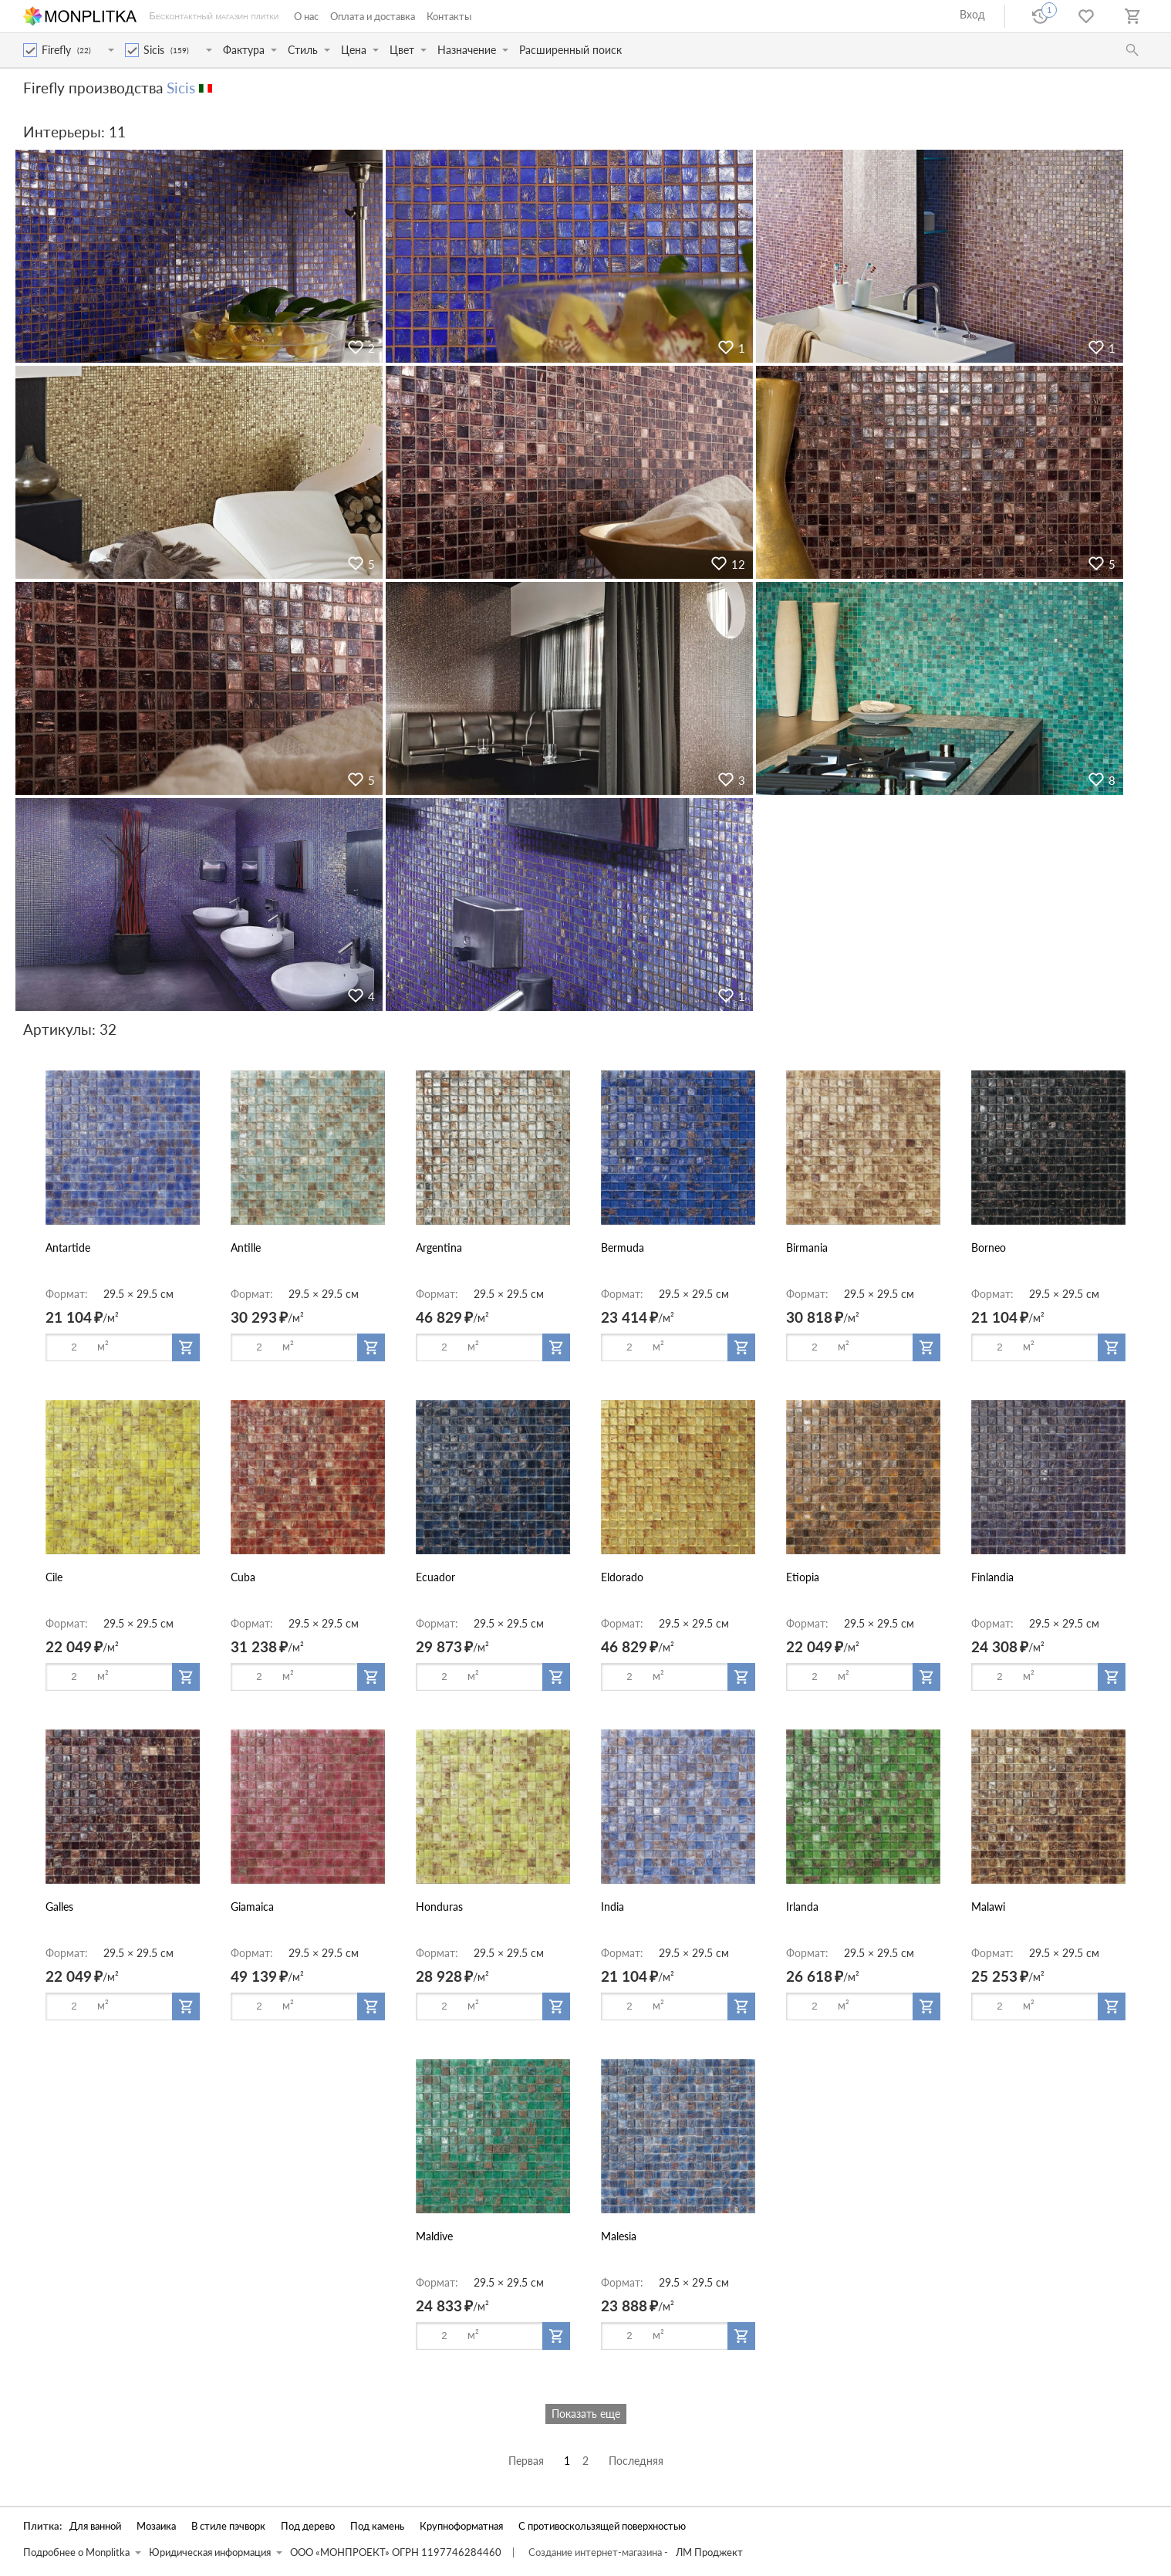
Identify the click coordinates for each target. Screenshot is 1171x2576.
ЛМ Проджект (709, 2552)
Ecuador (435, 1577)
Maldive (434, 2236)
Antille (246, 1247)
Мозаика (156, 2526)
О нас (306, 16)
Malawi (988, 1906)
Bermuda (622, 1247)
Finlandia (992, 1577)
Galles (59, 1906)
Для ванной (95, 2526)
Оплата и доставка (372, 16)
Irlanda (802, 1906)
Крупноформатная (461, 2526)
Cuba (243, 1577)
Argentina (439, 1247)
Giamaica (252, 1906)
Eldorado (622, 1577)
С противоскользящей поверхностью (602, 2526)
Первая (526, 2460)
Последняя (636, 2460)
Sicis (181, 87)
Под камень (377, 2526)
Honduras (439, 1906)
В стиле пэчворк (228, 2526)
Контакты (449, 16)
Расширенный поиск (570, 49)
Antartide (68, 1247)
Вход (972, 14)
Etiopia (802, 1577)
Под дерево (308, 2526)
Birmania (807, 1247)
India (612, 1906)
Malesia (618, 2236)
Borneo (988, 1247)
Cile (54, 1577)
